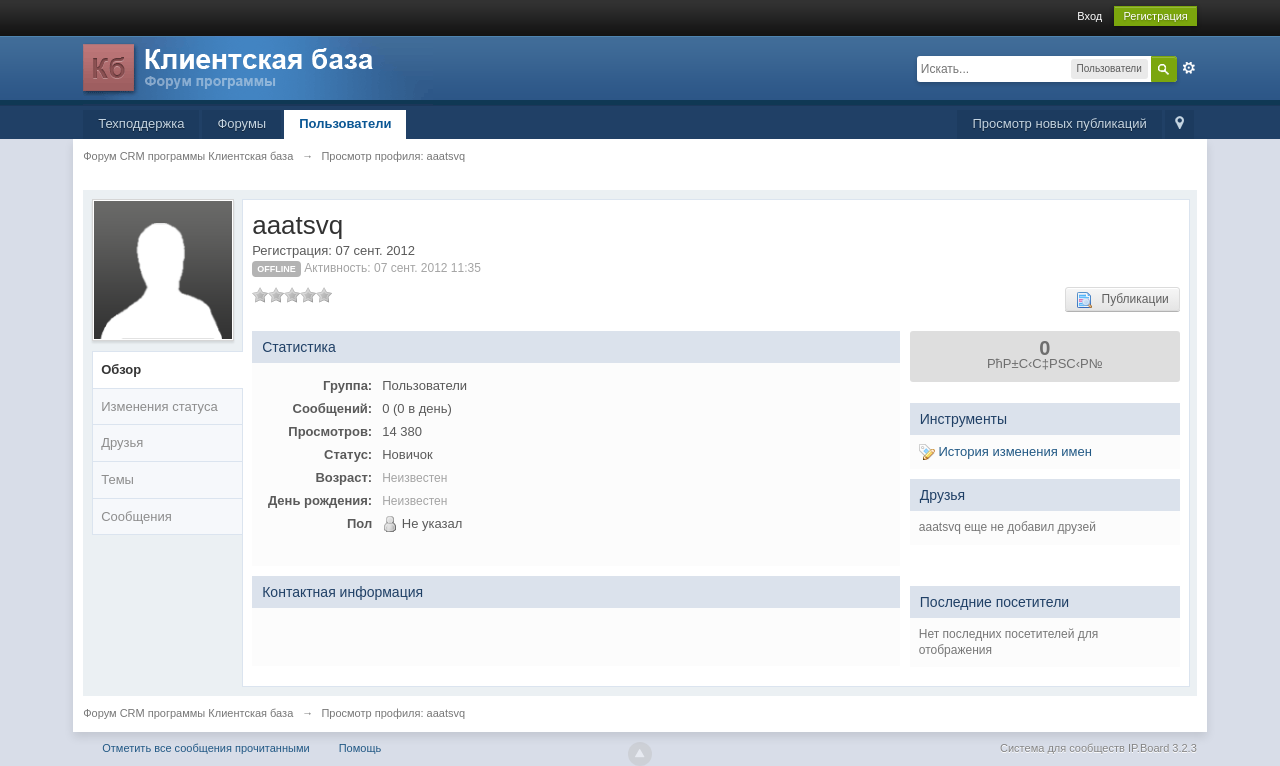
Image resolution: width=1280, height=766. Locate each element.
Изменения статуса (159, 406)
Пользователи (345, 123)
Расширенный (1189, 68)
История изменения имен (1005, 451)
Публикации (1122, 300)
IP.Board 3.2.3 (1162, 748)
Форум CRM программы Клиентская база (188, 713)
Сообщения (136, 516)
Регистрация (1155, 16)
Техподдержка (141, 123)
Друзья (122, 442)
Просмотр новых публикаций (1059, 123)
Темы (117, 479)
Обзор (121, 369)
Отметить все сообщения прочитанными (205, 748)
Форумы (241, 123)
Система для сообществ (1062, 748)
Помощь (360, 748)
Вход (1089, 16)
